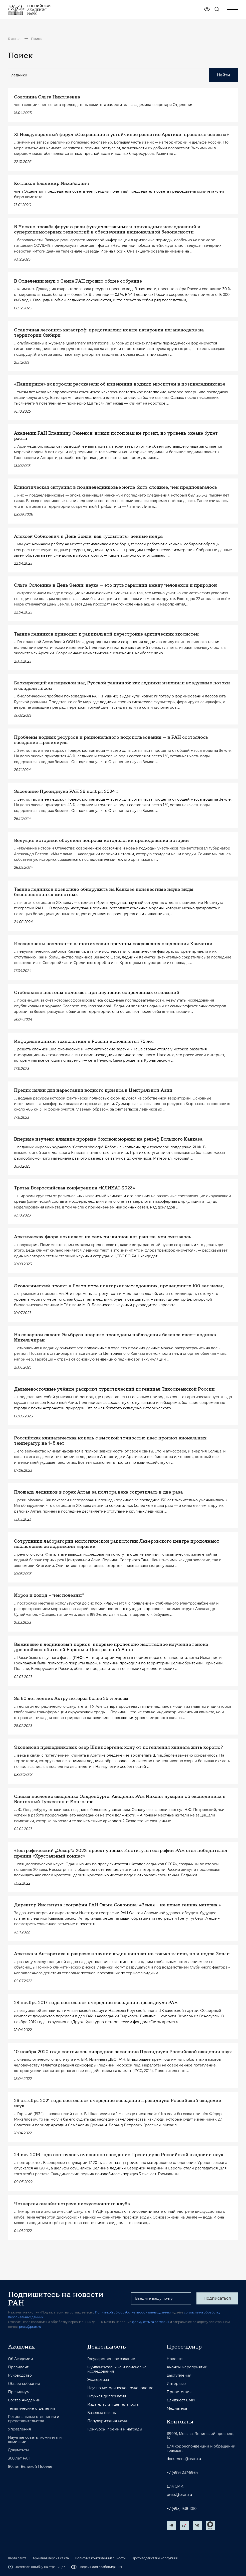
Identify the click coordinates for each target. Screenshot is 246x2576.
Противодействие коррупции (155, 2558)
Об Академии (20, 2359)
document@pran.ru (184, 2459)
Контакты (180, 2421)
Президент (18, 2367)
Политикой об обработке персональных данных (133, 2312)
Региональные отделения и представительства (33, 2419)
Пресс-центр (184, 2346)
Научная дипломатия (106, 2396)
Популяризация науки (108, 2421)
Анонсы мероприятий (187, 2367)
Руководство (20, 2375)
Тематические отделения (31, 2408)
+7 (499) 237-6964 (182, 2473)
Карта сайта (17, 2558)
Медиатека (177, 2408)
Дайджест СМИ (181, 2400)
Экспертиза (98, 2380)
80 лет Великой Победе (30, 2467)
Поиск (36, 39)
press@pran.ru (30, 2326)
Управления (19, 2429)
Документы (18, 2450)
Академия (21, 2346)
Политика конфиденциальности (100, 2558)
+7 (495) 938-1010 (181, 2509)
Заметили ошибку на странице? (36, 2566)
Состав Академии (24, 2400)
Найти (223, 75)
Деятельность (106, 2346)
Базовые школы (102, 2413)
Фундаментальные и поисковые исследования (117, 2369)
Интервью (176, 2384)
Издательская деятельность (113, 2404)
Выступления (179, 2375)
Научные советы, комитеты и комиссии (35, 2439)
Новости (175, 2359)
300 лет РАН (19, 2458)
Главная (15, 39)
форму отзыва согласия (150, 2322)
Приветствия (179, 2392)
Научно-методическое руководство (120, 2388)
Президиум (19, 2392)
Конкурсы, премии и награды (114, 2429)
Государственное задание (111, 2359)
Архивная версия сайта (51, 2558)
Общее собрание (24, 2384)
